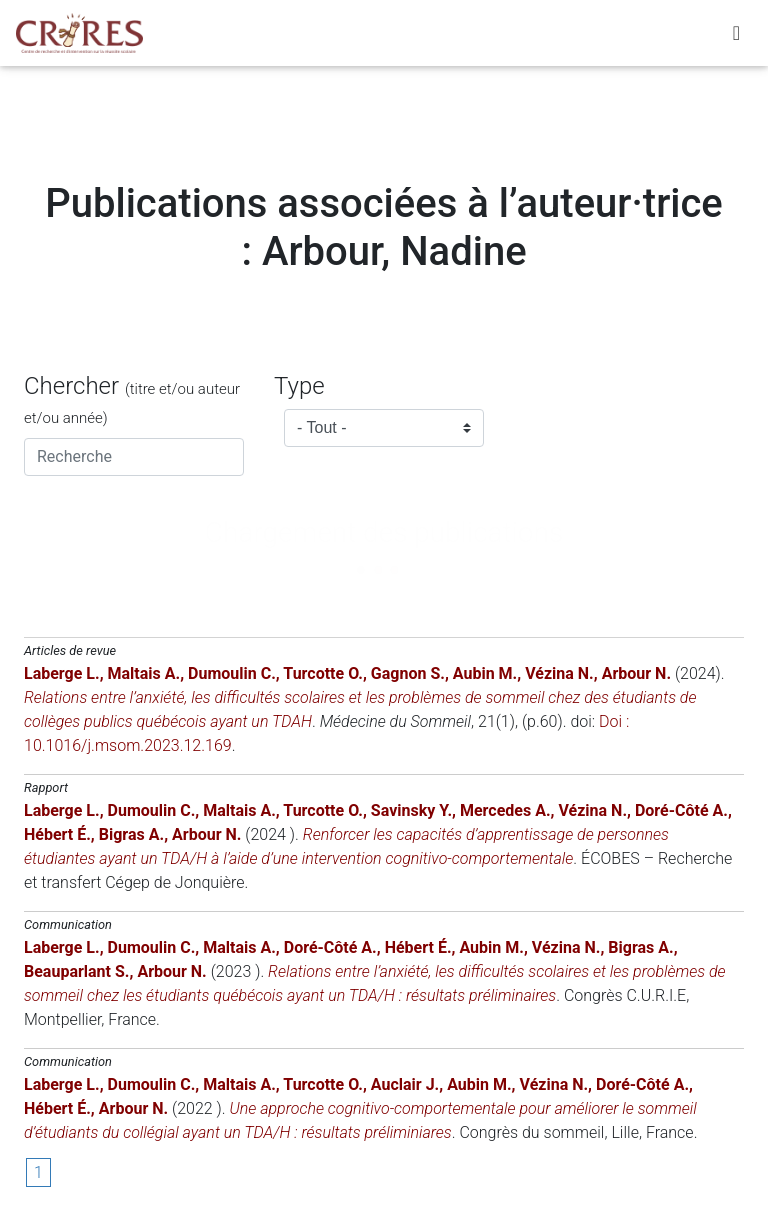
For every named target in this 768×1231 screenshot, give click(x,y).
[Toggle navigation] (736, 37)
